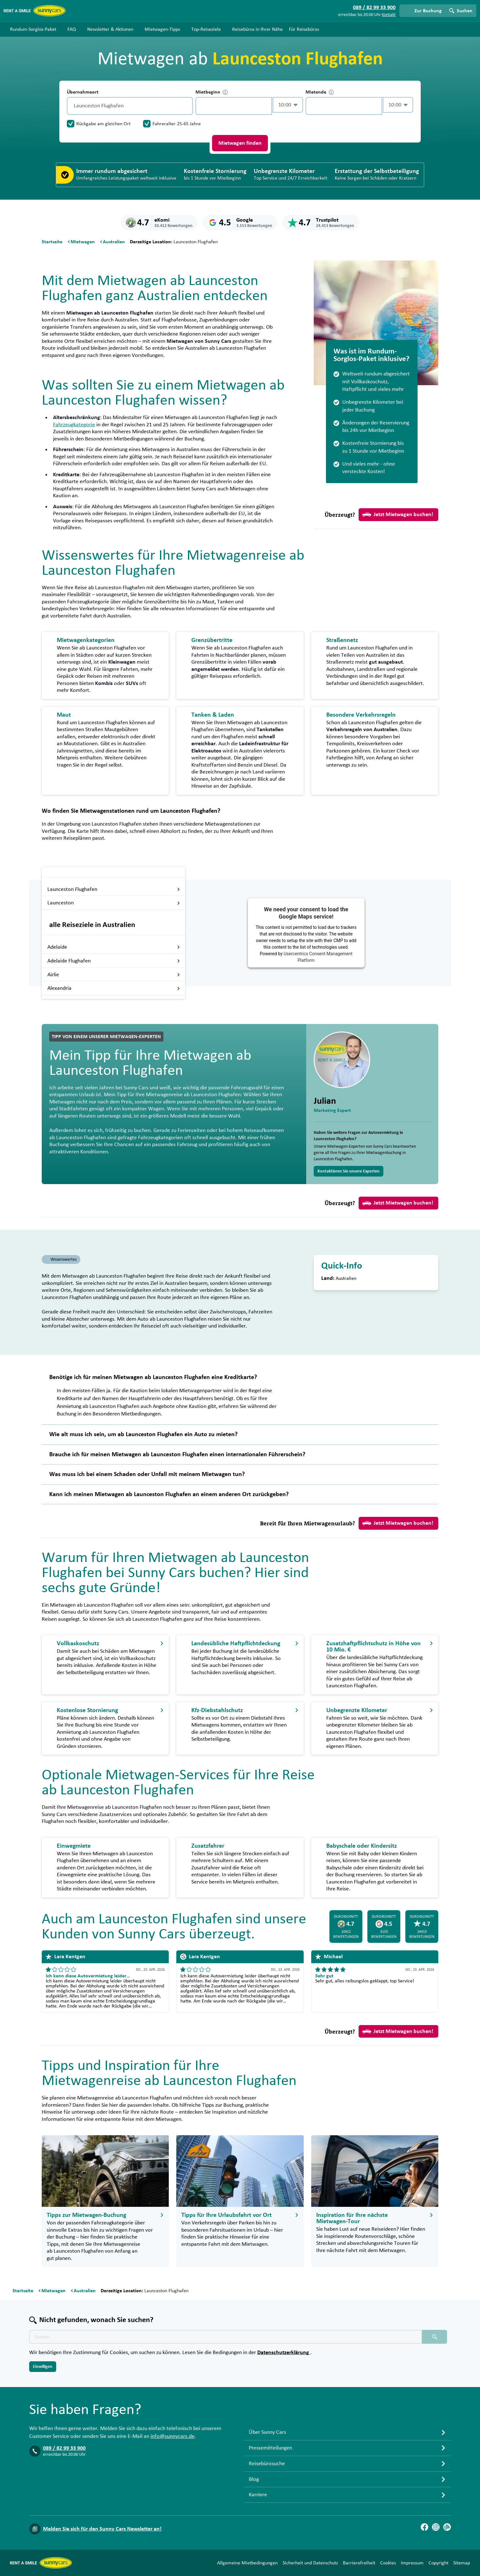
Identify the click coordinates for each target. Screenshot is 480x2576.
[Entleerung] (186, 106)
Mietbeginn (211, 92)
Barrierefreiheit (359, 2562)
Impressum (412, 2562)
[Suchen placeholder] (434, 2337)
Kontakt (389, 15)
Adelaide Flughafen (113, 961)
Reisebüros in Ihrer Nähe (257, 29)
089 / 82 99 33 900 (64, 2448)
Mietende (320, 92)
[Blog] (447, 2527)
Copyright (438, 2562)
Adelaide (113, 947)
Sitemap (461, 2562)
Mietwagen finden (240, 143)
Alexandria (113, 988)
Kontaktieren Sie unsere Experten (348, 1171)
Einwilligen (42, 2366)
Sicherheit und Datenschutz (310, 2562)
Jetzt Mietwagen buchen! (397, 514)
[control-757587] (233, 106)
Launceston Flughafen (113, 889)
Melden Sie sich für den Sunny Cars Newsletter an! (102, 2529)
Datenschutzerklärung (283, 2352)
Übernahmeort (83, 91)
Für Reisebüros (304, 29)
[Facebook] (424, 2527)
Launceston (113, 903)
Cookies (388, 2562)
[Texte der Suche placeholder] (225, 2337)
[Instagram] (436, 2527)
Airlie (113, 975)
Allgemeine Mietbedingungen (247, 2562)
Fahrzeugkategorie (74, 425)
